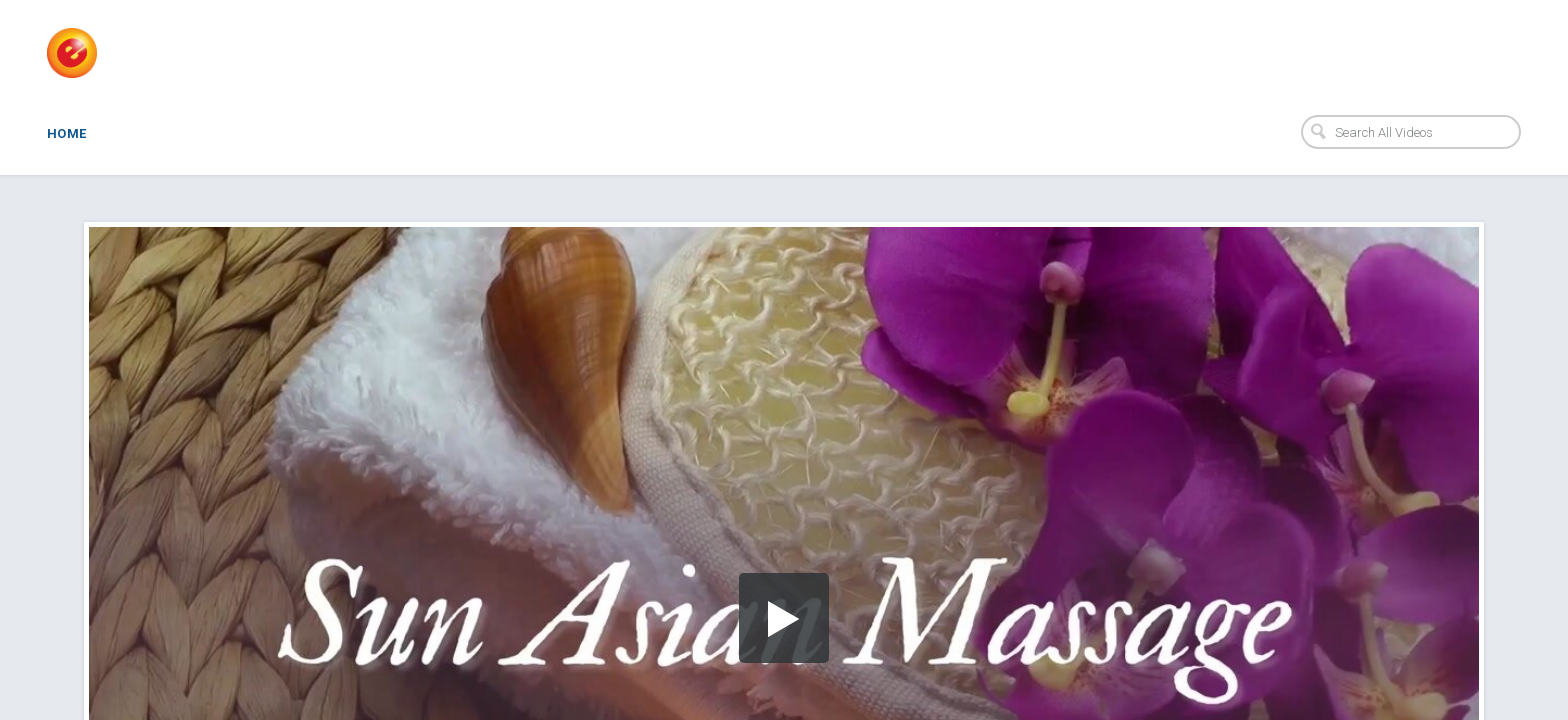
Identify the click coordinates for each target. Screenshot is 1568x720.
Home (67, 133)
